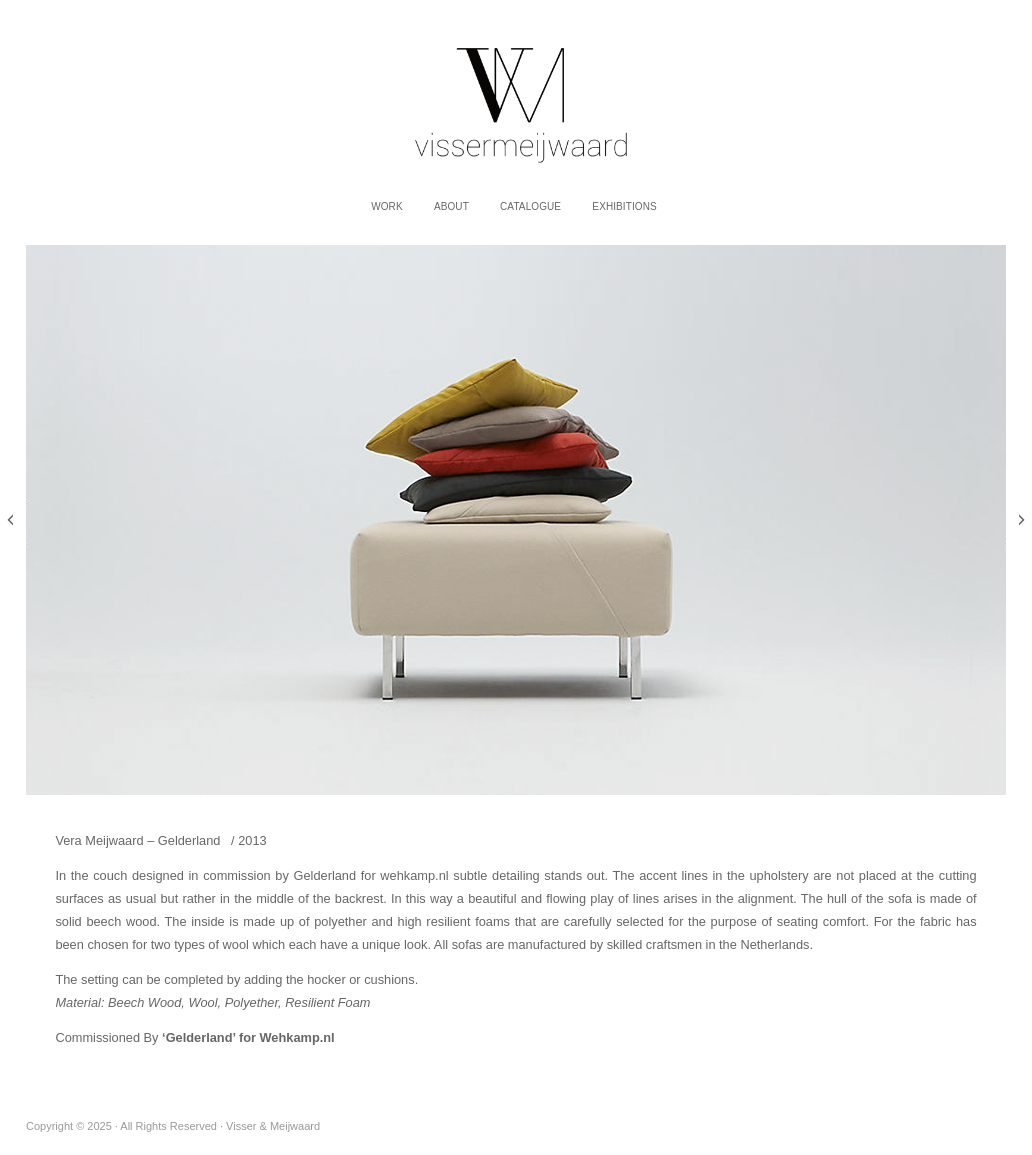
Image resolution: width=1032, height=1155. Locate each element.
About (451, 206)
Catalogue (530, 206)
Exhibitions (624, 206)
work (387, 206)
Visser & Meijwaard (516, 94)
